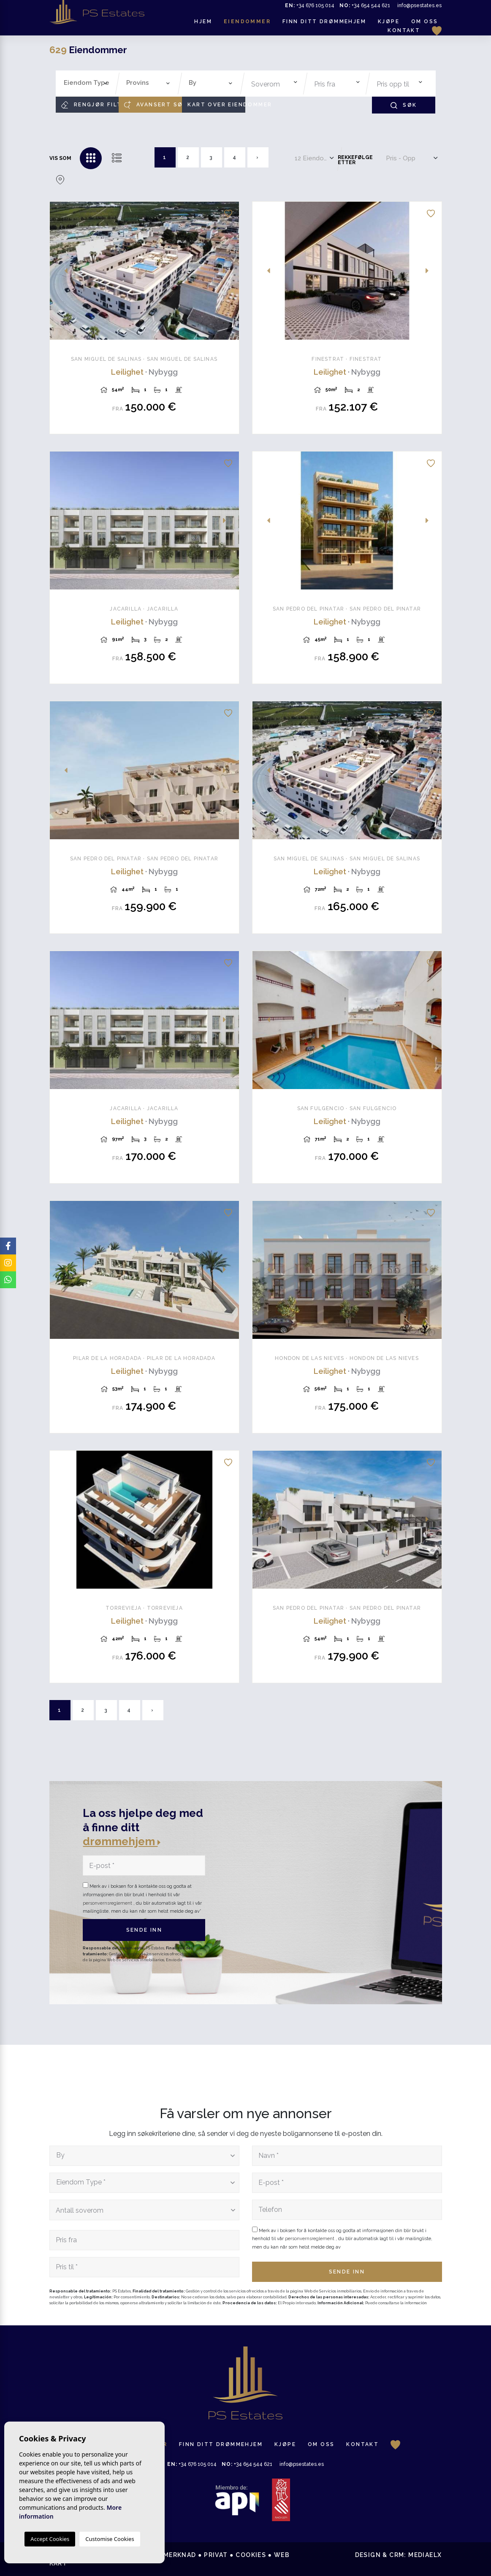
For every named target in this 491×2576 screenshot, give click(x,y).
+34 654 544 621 (364, 5)
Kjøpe (388, 21)
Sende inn (144, 1930)
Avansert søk (153, 105)
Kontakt (404, 30)
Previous (61, 271)
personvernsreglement (108, 1903)
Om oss (424, 21)
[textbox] (88, 82)
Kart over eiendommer (216, 105)
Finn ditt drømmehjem (324, 21)
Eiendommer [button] (247, 21)
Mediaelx (425, 2555)
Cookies (251, 2555)
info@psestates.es (419, 5)
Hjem (203, 21)
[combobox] (85, 83)
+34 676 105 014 (309, 5)
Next (228, 271)
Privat (216, 2555)
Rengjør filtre (90, 104)
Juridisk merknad (163, 2555)
